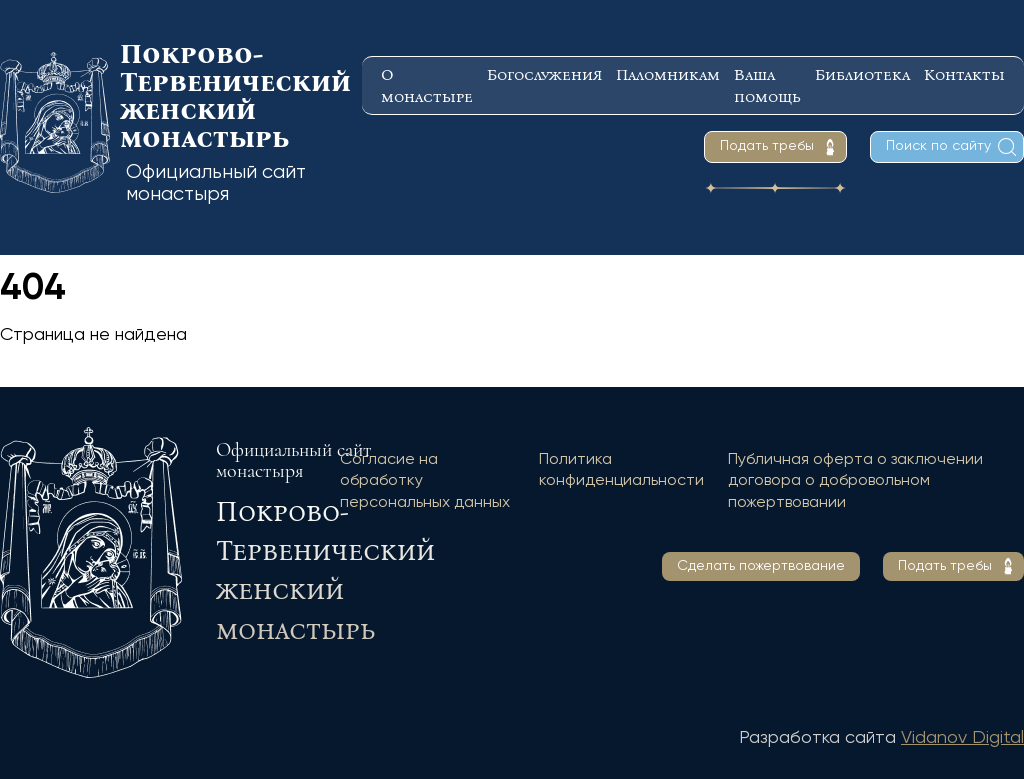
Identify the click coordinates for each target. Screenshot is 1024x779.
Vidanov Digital (962, 738)
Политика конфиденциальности (621, 471)
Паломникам (668, 74)
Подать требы (767, 146)
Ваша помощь (767, 85)
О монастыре (427, 85)
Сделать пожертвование (761, 566)
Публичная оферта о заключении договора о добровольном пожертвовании (855, 481)
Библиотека (862, 74)
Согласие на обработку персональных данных (425, 481)
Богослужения (544, 74)
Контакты (964, 74)
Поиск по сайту (938, 146)
